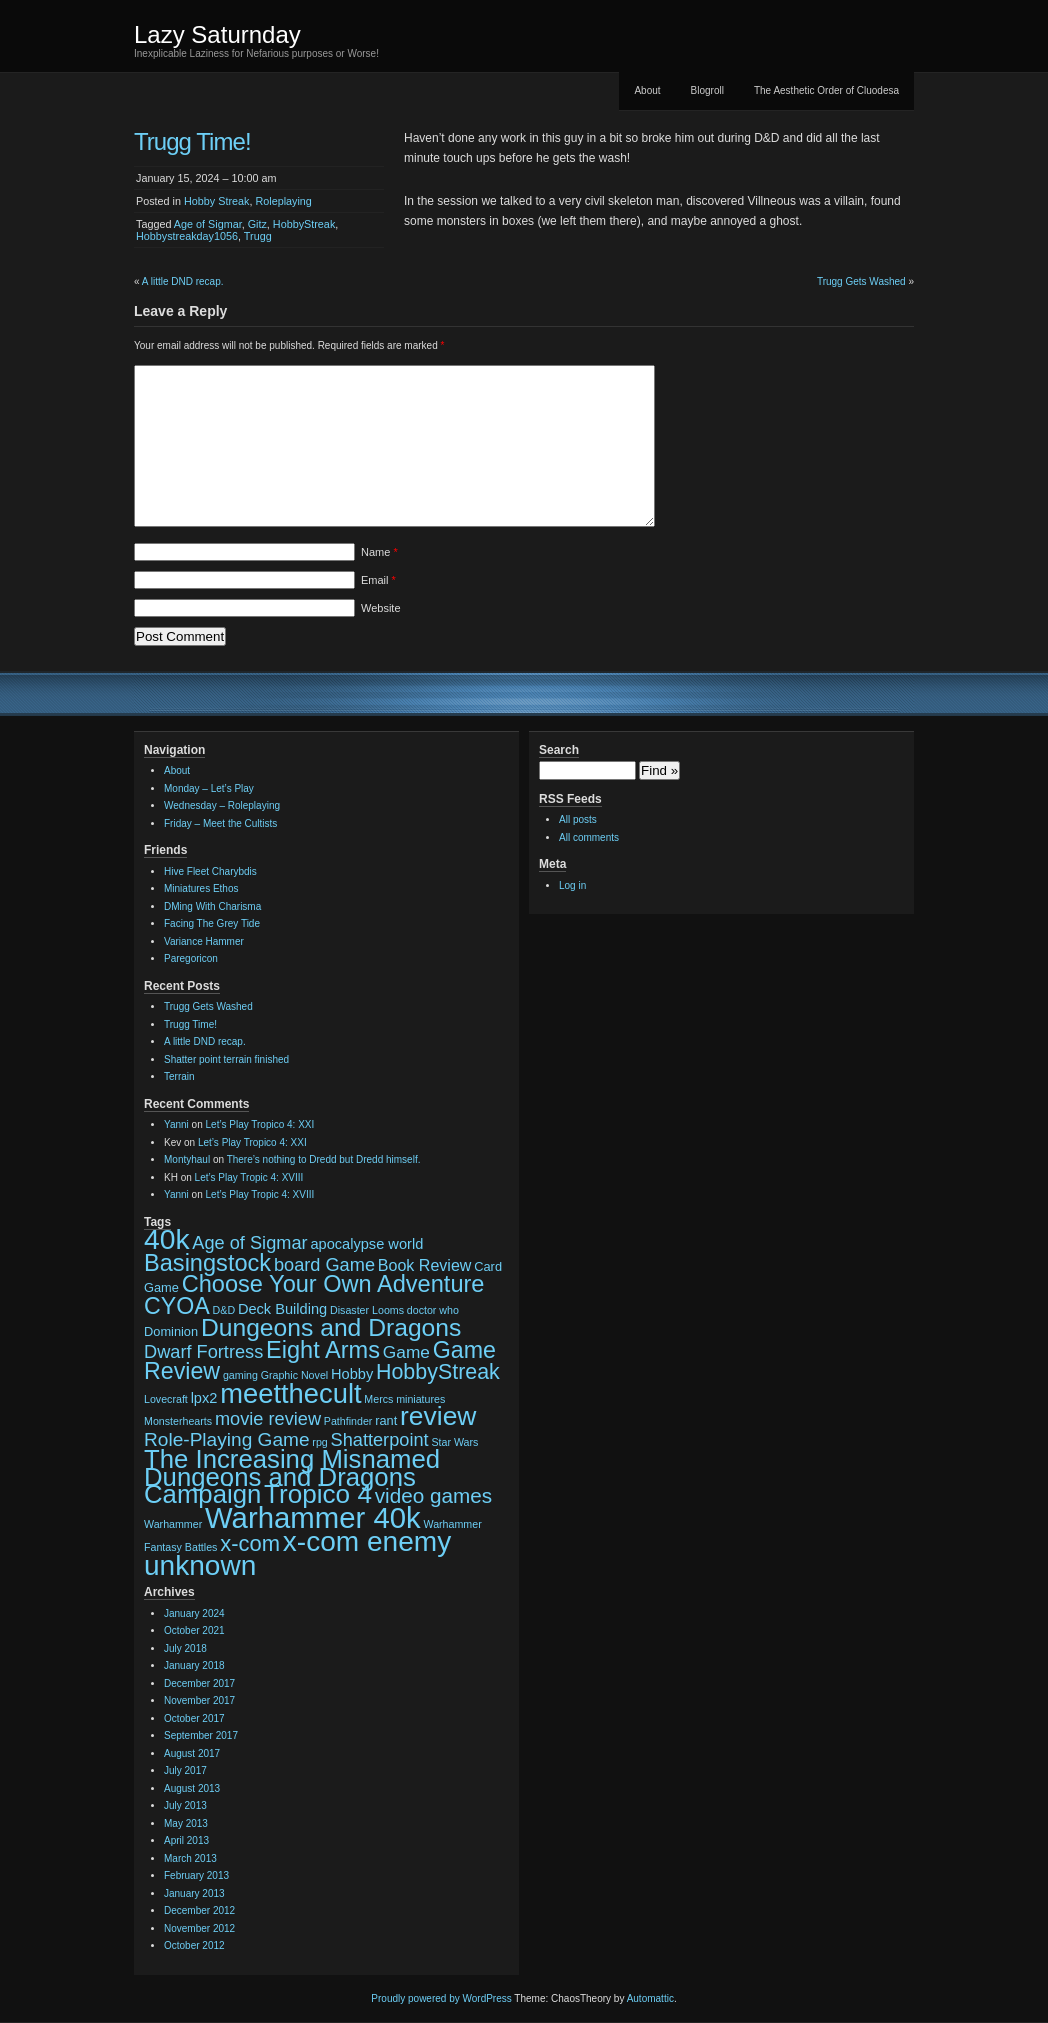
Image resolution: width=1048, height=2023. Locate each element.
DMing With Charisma (212, 906)
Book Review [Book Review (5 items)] (425, 1265)
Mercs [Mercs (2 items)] (378, 1399)
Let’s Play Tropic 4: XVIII (249, 1177)
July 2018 (185, 1648)
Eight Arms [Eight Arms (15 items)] (323, 1350)
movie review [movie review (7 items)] (268, 1419)
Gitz (257, 224)
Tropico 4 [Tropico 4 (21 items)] (318, 1494)
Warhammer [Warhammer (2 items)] (173, 1524)
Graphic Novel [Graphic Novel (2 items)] (295, 1375)
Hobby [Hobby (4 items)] (352, 1374)
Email (378, 580)
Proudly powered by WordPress (441, 1998)
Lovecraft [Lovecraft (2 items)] (166, 1399)
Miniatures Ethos (201, 888)
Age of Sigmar (208, 224)
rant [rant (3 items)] (386, 1420)
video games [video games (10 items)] (433, 1495)
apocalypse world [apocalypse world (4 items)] (366, 1244)
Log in (572, 885)
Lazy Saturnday (217, 34)
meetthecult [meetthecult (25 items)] (290, 1393)
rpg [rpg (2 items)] (319, 1442)
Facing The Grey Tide (212, 923)
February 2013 (196, 1875)
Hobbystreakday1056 (187, 236)
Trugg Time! (190, 1024)
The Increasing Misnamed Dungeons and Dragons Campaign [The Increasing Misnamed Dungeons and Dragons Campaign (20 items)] (292, 1476)
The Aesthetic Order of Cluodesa (826, 90)
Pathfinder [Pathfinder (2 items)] (348, 1421)
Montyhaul (187, 1159)
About (647, 90)
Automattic (650, 1998)
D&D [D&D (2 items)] (224, 1310)
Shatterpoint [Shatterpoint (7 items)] (380, 1440)
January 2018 (194, 1665)
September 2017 (201, 1735)
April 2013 (186, 1840)
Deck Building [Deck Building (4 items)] (282, 1309)
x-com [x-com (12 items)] (250, 1543)
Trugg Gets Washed (861, 281)
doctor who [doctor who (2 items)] (433, 1310)
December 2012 (199, 1910)
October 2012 (194, 1945)
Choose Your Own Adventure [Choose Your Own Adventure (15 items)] (333, 1284)
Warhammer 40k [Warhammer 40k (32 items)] (313, 1517)
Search (559, 750)
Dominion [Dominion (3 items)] (171, 1331)
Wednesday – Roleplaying (222, 805)
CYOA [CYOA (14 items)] (177, 1306)
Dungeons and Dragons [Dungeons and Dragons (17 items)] (331, 1327)
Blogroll (707, 90)
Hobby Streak (216, 201)
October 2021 (194, 1630)
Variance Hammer (204, 941)
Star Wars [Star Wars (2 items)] (454, 1442)
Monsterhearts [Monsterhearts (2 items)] (178, 1421)
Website (381, 608)
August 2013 (192, 1788)
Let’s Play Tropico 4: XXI (260, 1124)
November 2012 (199, 1928)
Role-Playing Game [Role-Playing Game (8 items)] (227, 1439)
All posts (578, 819)
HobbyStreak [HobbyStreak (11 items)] (438, 1372)
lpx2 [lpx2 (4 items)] (204, 1398)
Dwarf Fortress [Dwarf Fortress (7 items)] (203, 1352)
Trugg (258, 236)
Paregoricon (191, 958)
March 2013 (190, 1858)
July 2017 (185, 1770)
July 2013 (185, 1805)
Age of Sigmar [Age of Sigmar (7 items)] (249, 1243)
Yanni (176, 1124)
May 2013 (186, 1823)
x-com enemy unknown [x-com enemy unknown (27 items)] (297, 1553)
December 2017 (199, 1683)
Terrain (179, 1076)
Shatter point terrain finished (226, 1059)
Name (379, 552)
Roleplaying (283, 201)
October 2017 (194, 1718)
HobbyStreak (304, 224)
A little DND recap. (183, 281)
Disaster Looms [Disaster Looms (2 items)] (367, 1310)
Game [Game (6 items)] (406, 1352)
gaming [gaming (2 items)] (240, 1375)
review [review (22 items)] (438, 1416)
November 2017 (199, 1700)
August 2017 (192, 1753)
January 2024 (194, 1613)
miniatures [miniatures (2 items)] (420, 1399)
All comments (589, 837)
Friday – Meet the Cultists (220, 823)
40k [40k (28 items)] (167, 1239)
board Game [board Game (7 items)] (324, 1265)
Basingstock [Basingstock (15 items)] (207, 1263)
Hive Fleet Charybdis (210, 871)
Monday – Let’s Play (209, 788)
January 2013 (194, 1893)
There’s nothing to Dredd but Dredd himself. (324, 1159)
